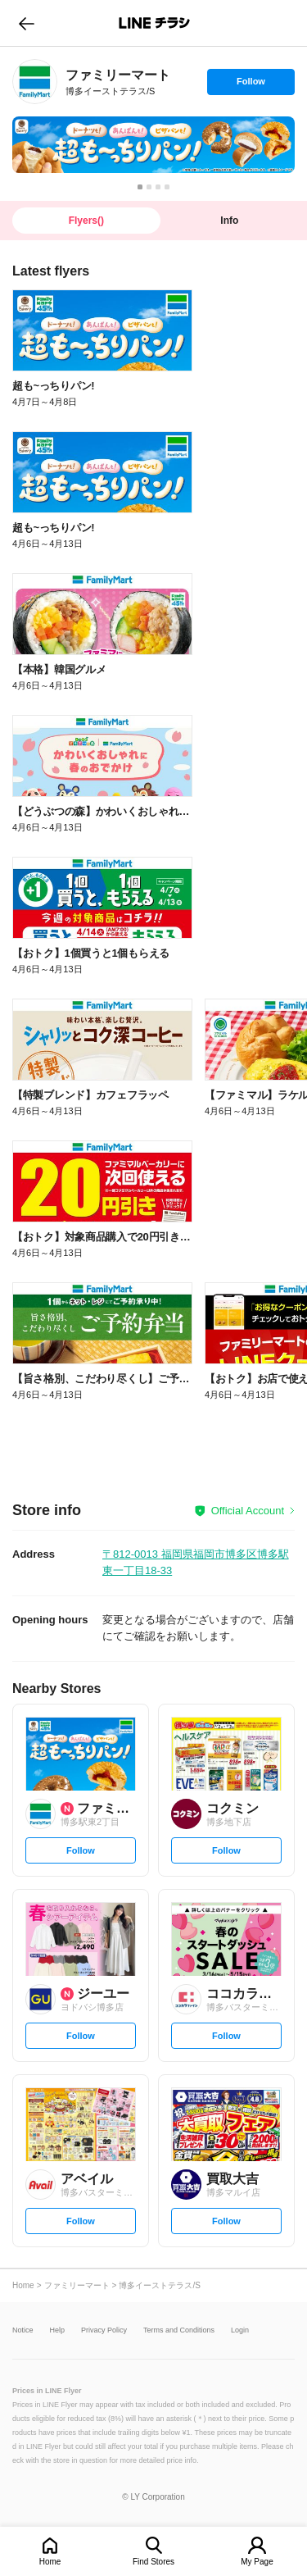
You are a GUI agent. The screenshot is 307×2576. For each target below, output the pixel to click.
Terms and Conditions (178, 2330)
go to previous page (26, 23)
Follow (250, 85)
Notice (23, 2330)
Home (50, 2561)
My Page (257, 2561)
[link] (34, 81)
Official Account (247, 1510)
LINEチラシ (155, 23)
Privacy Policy (104, 2330)
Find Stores (153, 2561)
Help (57, 2330)
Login (240, 2330)
